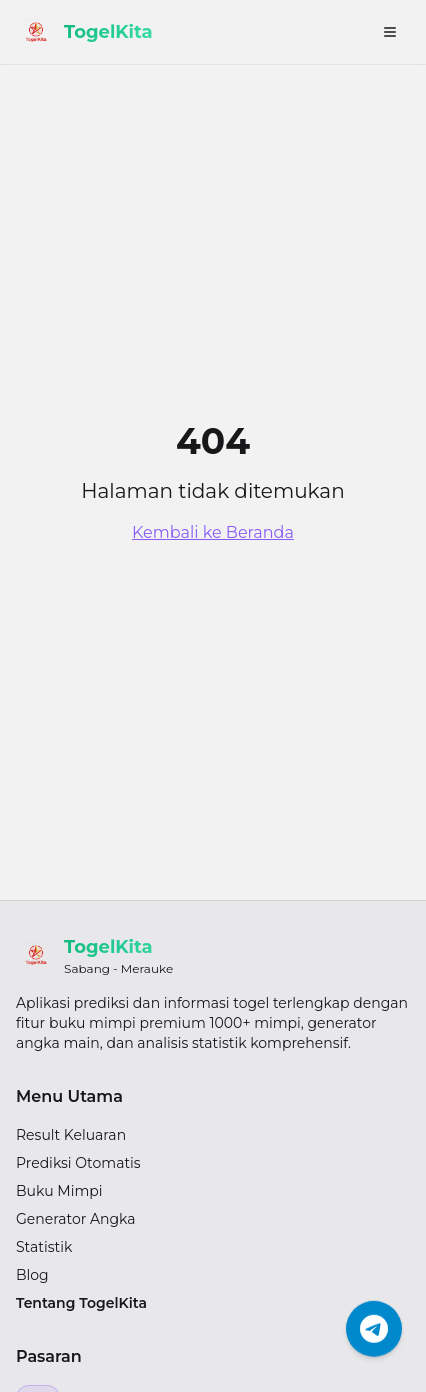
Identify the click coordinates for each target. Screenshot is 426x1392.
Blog (32, 1275)
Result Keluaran (71, 1135)
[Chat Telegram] (374, 1328)
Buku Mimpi (59, 1191)
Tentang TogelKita (81, 1303)
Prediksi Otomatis (78, 1163)
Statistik (44, 1247)
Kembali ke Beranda (213, 532)
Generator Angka (76, 1219)
